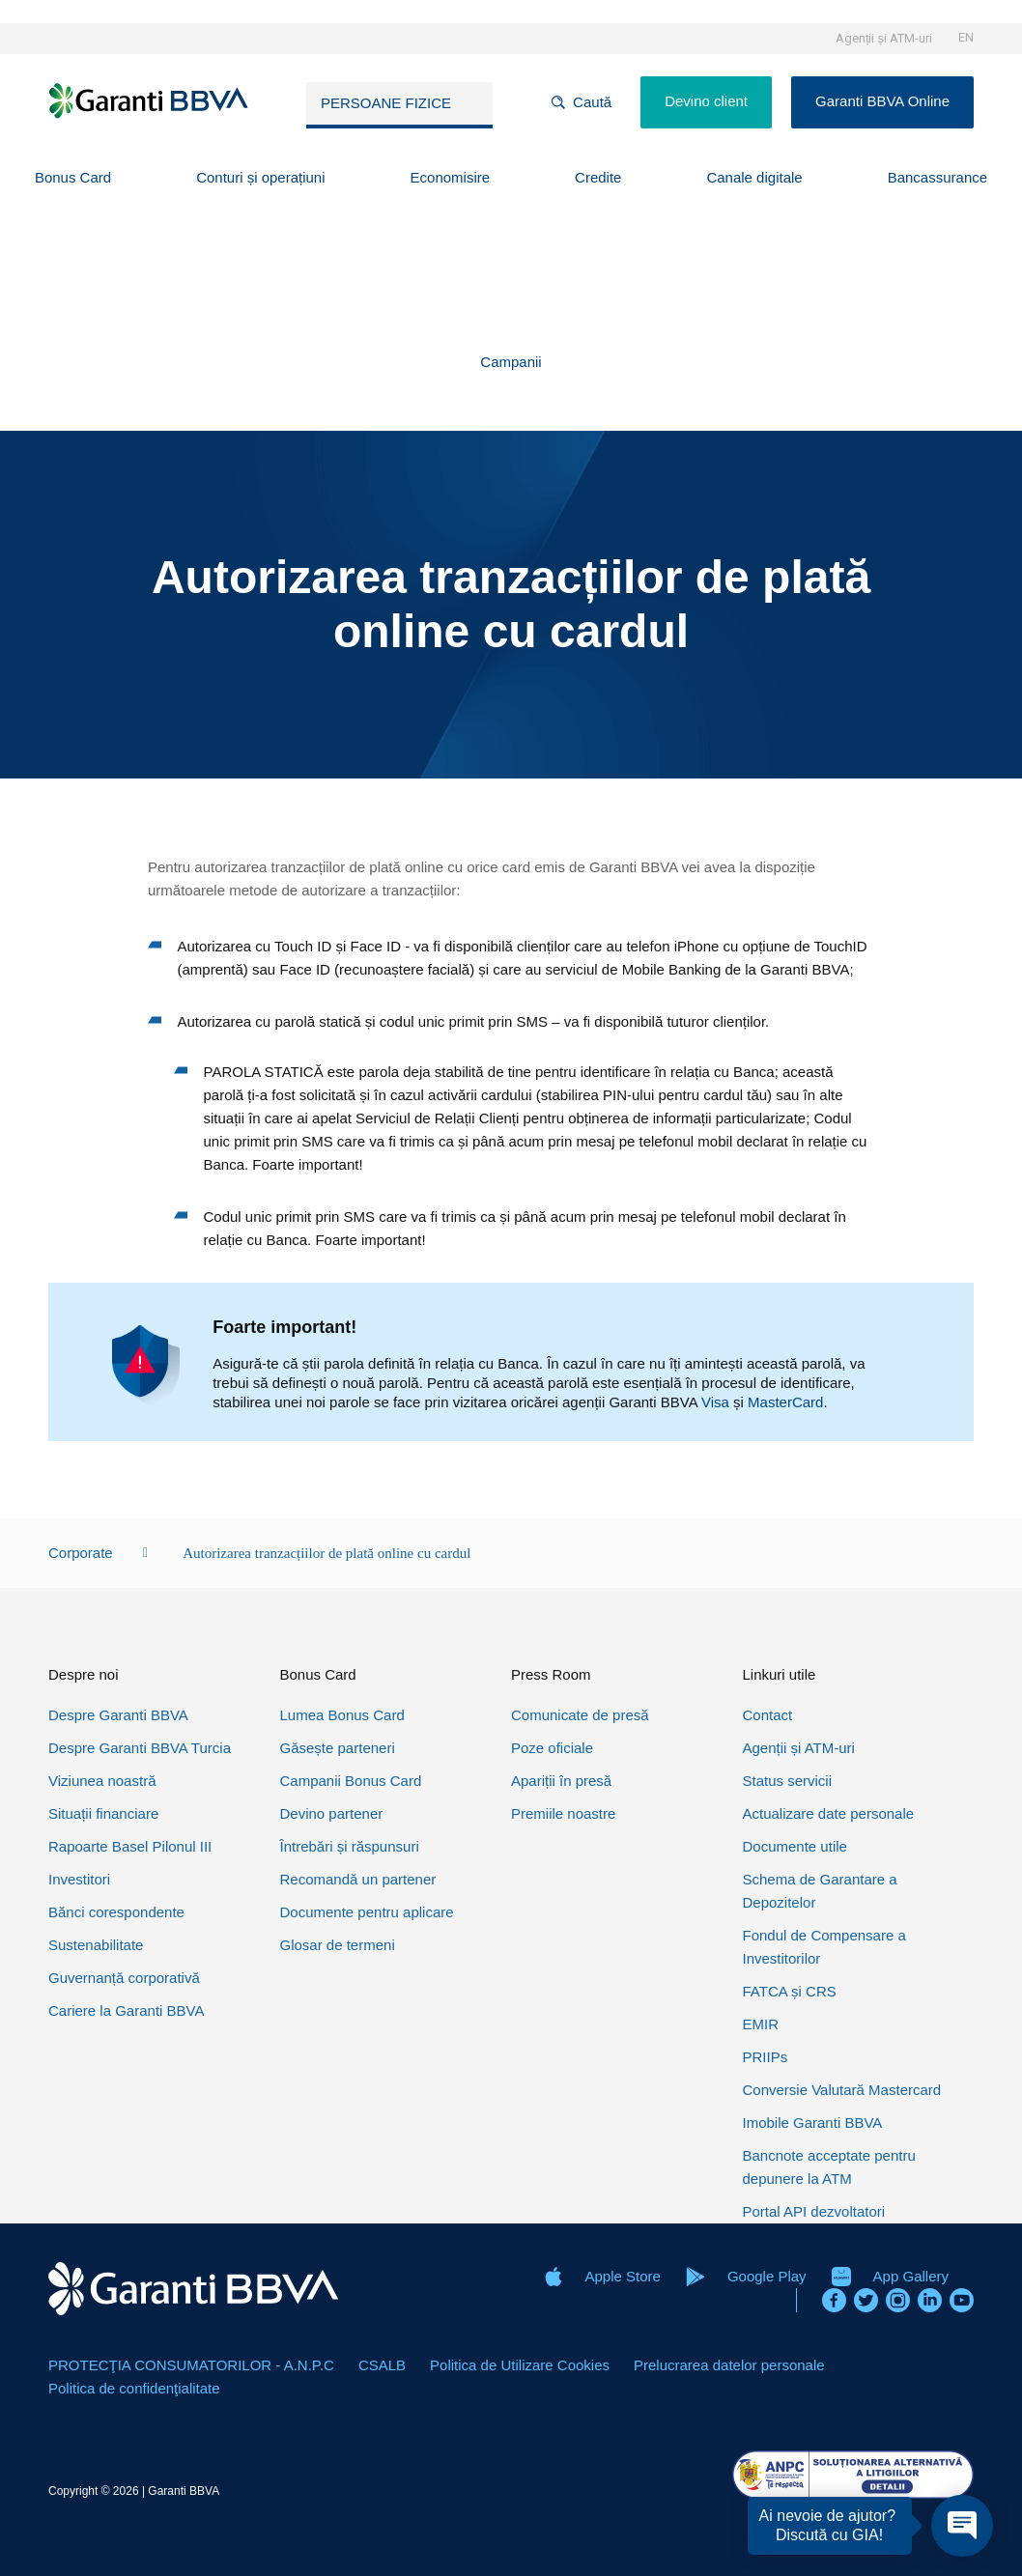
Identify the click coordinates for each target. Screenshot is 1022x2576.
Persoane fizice (386, 103)
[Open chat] (962, 2526)
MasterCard (785, 1402)
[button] (73, 178)
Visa (715, 1402)
